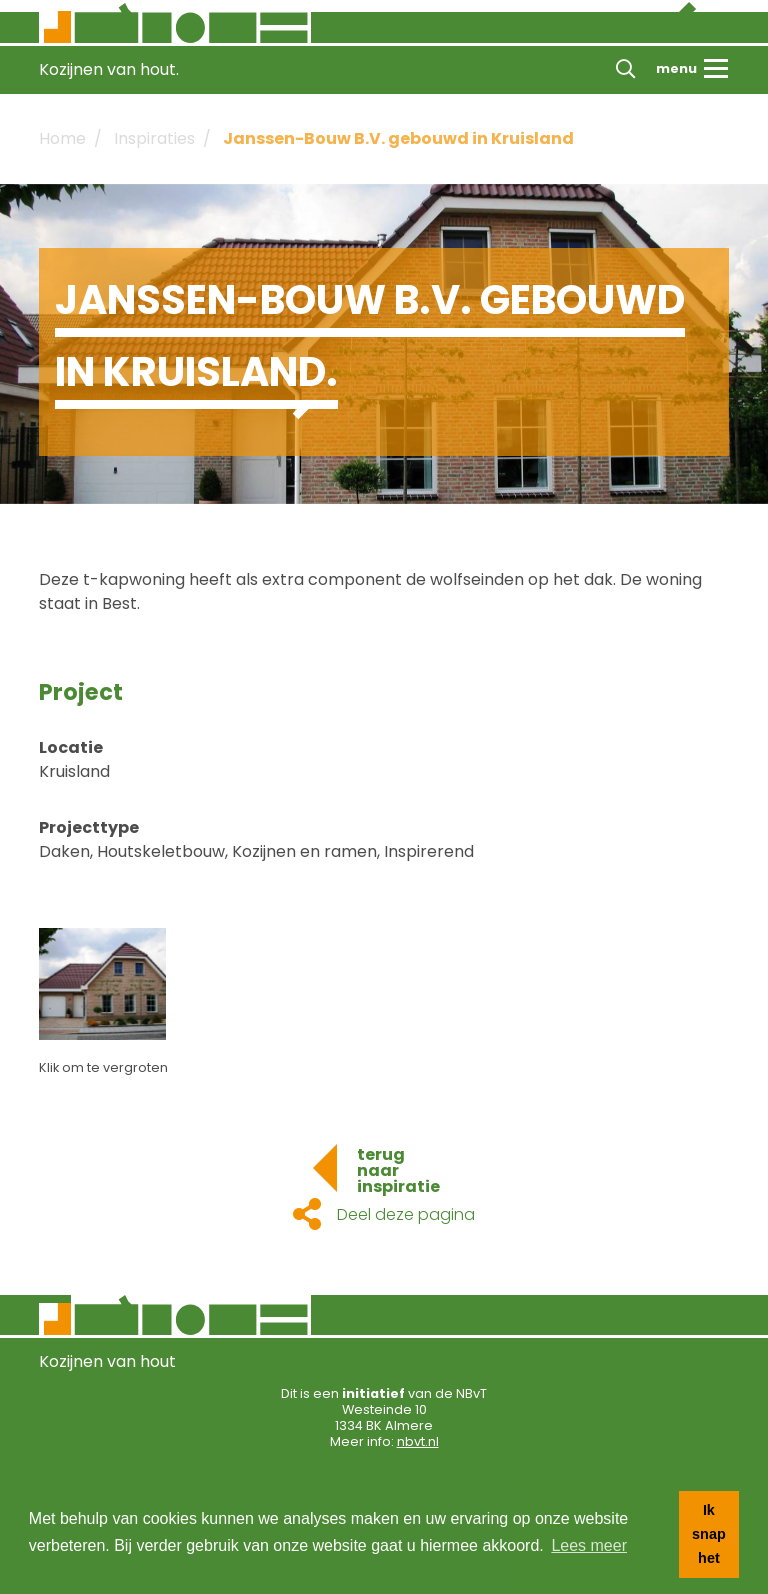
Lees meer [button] (589, 1545)
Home (62, 138)
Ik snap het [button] (709, 1534)
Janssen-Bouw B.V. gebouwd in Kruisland (398, 138)
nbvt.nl (418, 1441)
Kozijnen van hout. (109, 69)
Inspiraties (154, 138)
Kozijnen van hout (107, 1361)
